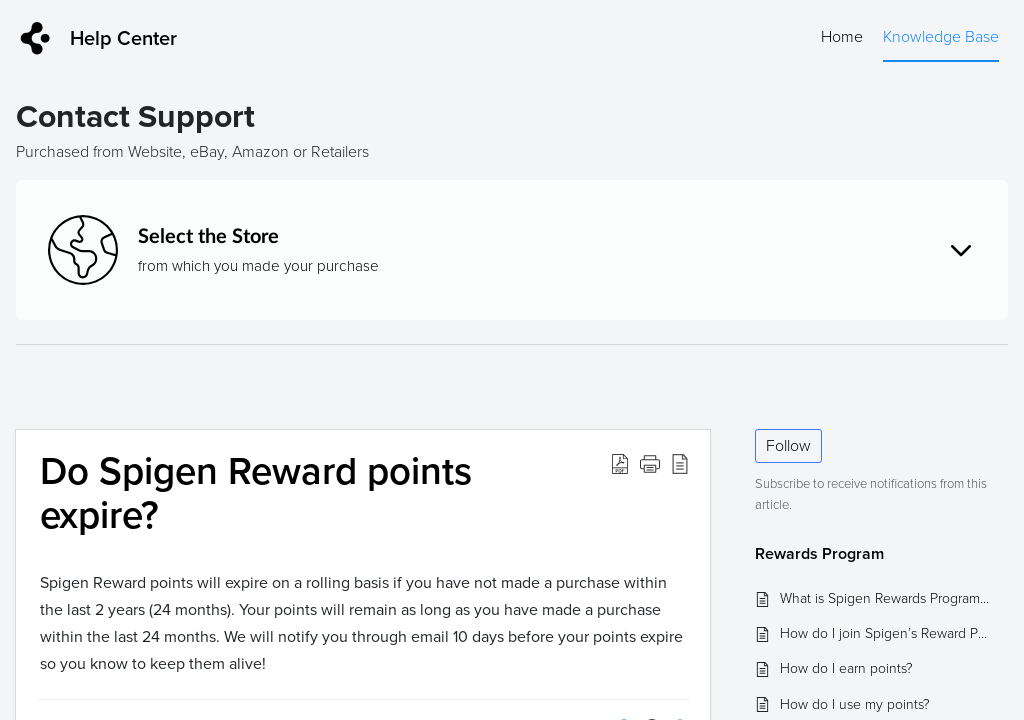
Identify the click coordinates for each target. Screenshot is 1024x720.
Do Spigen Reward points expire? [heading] (256, 494)
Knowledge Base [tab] (941, 36)
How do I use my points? (855, 704)
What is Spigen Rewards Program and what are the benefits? (884, 598)
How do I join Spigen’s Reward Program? (884, 633)
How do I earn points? (846, 668)
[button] (620, 463)
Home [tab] (842, 36)
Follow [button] (788, 445)
